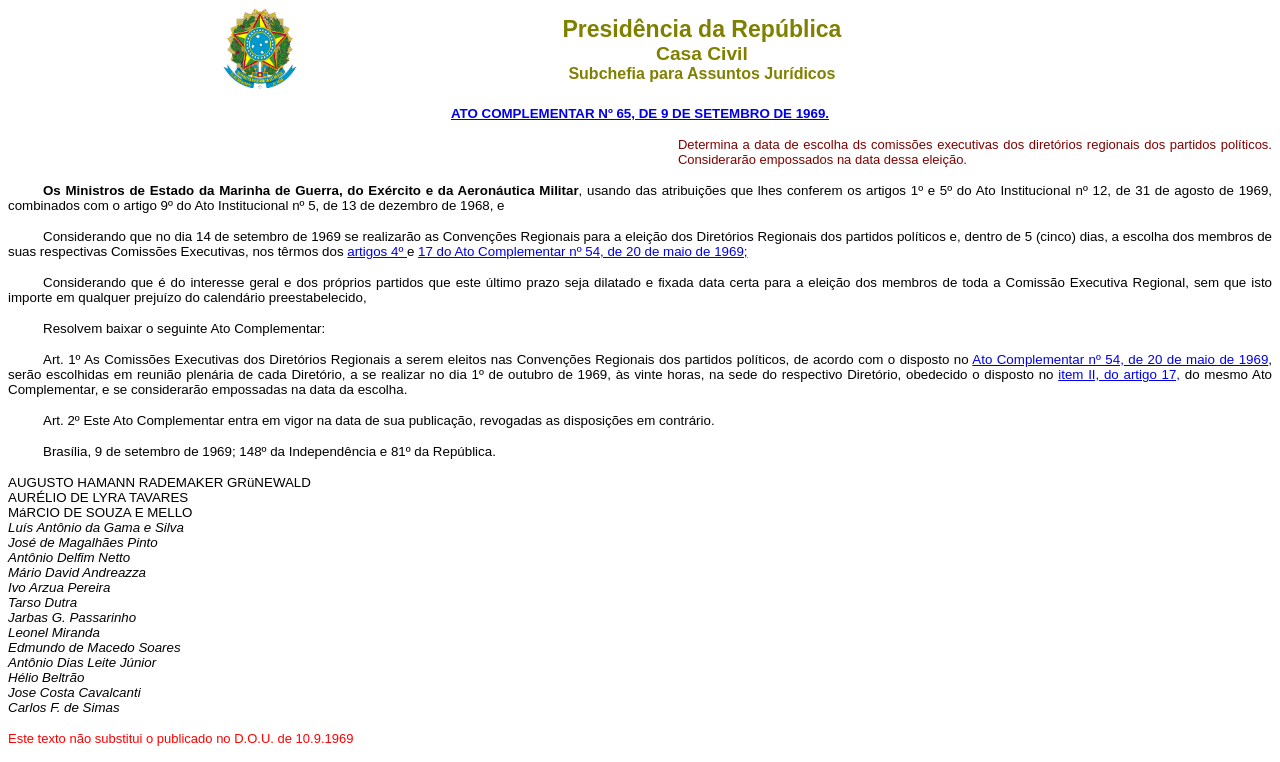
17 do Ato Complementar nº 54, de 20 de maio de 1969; (582, 251)
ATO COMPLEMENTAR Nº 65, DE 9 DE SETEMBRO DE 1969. (640, 113)
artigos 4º (377, 251)
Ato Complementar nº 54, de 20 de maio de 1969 (1120, 359)
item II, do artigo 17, (1119, 374)
